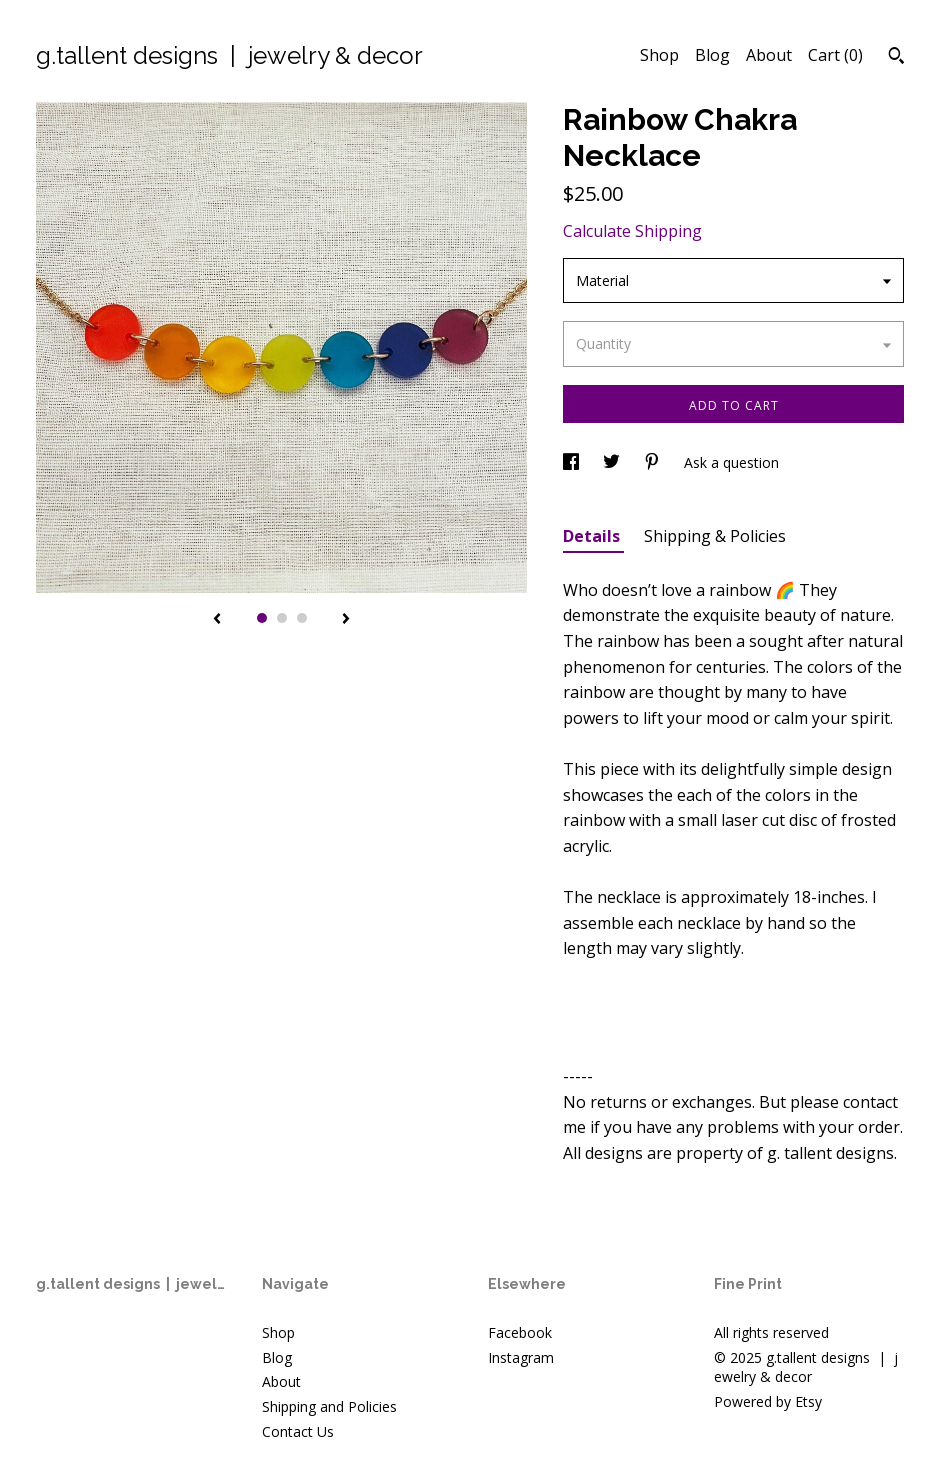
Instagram (521, 1357)
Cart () (835, 55)
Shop (659, 55)
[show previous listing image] (217, 620)
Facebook (520, 1332)
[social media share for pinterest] (654, 462)
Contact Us (298, 1431)
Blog (712, 55)
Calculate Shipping (632, 231)
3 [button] (302, 618)
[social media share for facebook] (573, 462)
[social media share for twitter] (613, 462)
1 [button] (262, 618)
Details (593, 536)
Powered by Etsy (768, 1401)
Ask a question (731, 462)
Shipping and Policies (329, 1406)
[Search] (896, 58)
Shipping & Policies (715, 536)
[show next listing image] (346, 620)
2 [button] (282, 618)
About (769, 55)
